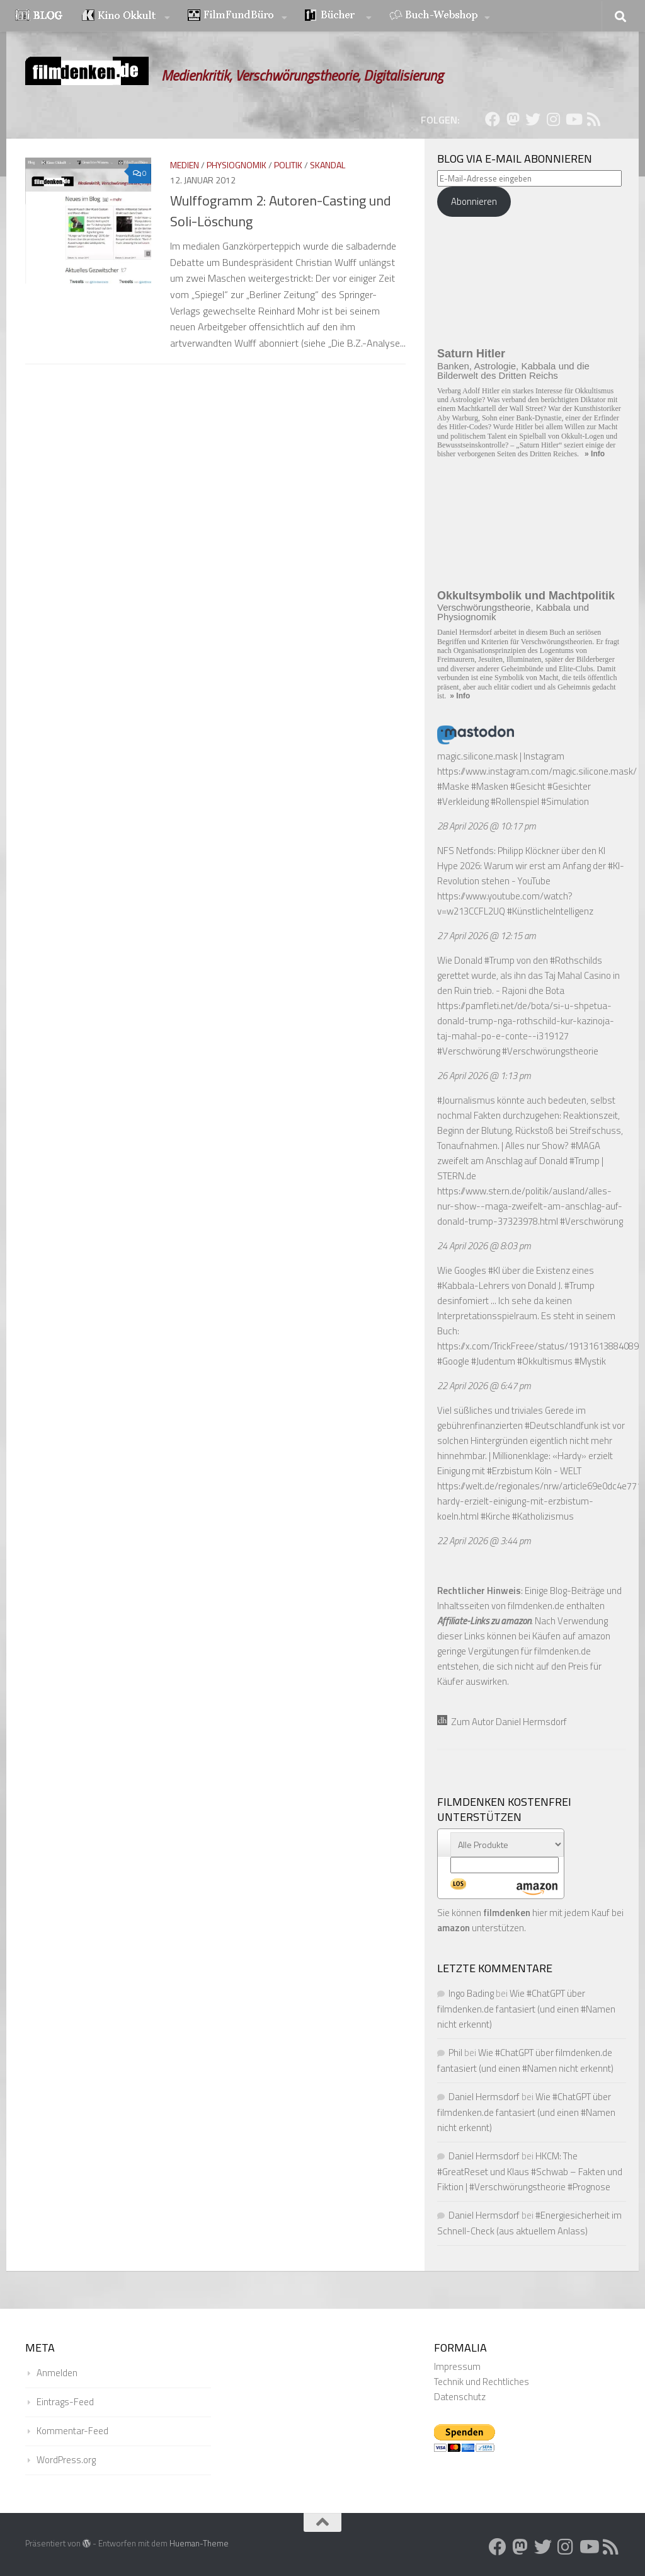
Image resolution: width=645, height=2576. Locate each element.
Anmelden (57, 2372)
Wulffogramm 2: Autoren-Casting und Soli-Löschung (280, 211)
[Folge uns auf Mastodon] (512, 119)
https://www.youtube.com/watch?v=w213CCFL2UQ (505, 903)
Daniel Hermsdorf (484, 2096)
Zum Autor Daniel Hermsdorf (502, 1721)
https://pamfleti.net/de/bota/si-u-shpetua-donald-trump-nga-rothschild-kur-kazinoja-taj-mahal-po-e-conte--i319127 (525, 1020)
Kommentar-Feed (72, 2430)
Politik (288, 164)
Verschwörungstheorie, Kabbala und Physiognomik (513, 612)
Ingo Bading (471, 1993)
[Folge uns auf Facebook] (492, 119)
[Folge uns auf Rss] (593, 119)
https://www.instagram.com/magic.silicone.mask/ (537, 771)
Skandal (327, 164)
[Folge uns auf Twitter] (532, 119)
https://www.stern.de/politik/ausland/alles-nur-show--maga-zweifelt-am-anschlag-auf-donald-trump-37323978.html (529, 1206)
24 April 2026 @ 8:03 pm (484, 1246)
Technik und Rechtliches (481, 2381)
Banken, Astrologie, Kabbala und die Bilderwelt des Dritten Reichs (513, 371)
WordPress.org (66, 2459)
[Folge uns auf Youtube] (573, 119)
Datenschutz (460, 2396)
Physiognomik (236, 164)
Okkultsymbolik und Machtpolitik (526, 595)
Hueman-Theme (199, 2543)
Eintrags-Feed (65, 2401)
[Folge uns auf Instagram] (553, 119)
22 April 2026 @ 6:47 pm (484, 1385)
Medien (184, 164)
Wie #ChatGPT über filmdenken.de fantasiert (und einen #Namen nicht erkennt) (526, 2008)
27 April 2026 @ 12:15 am (486, 935)
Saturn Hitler (471, 353)
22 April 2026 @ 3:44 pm (484, 1540)
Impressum (457, 2366)
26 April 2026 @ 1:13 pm (484, 1075)
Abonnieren (474, 201)
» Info (595, 453)
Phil (455, 2052)
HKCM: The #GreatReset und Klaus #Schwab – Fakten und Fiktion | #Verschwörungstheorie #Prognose (529, 2171)
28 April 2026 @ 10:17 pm (486, 826)
